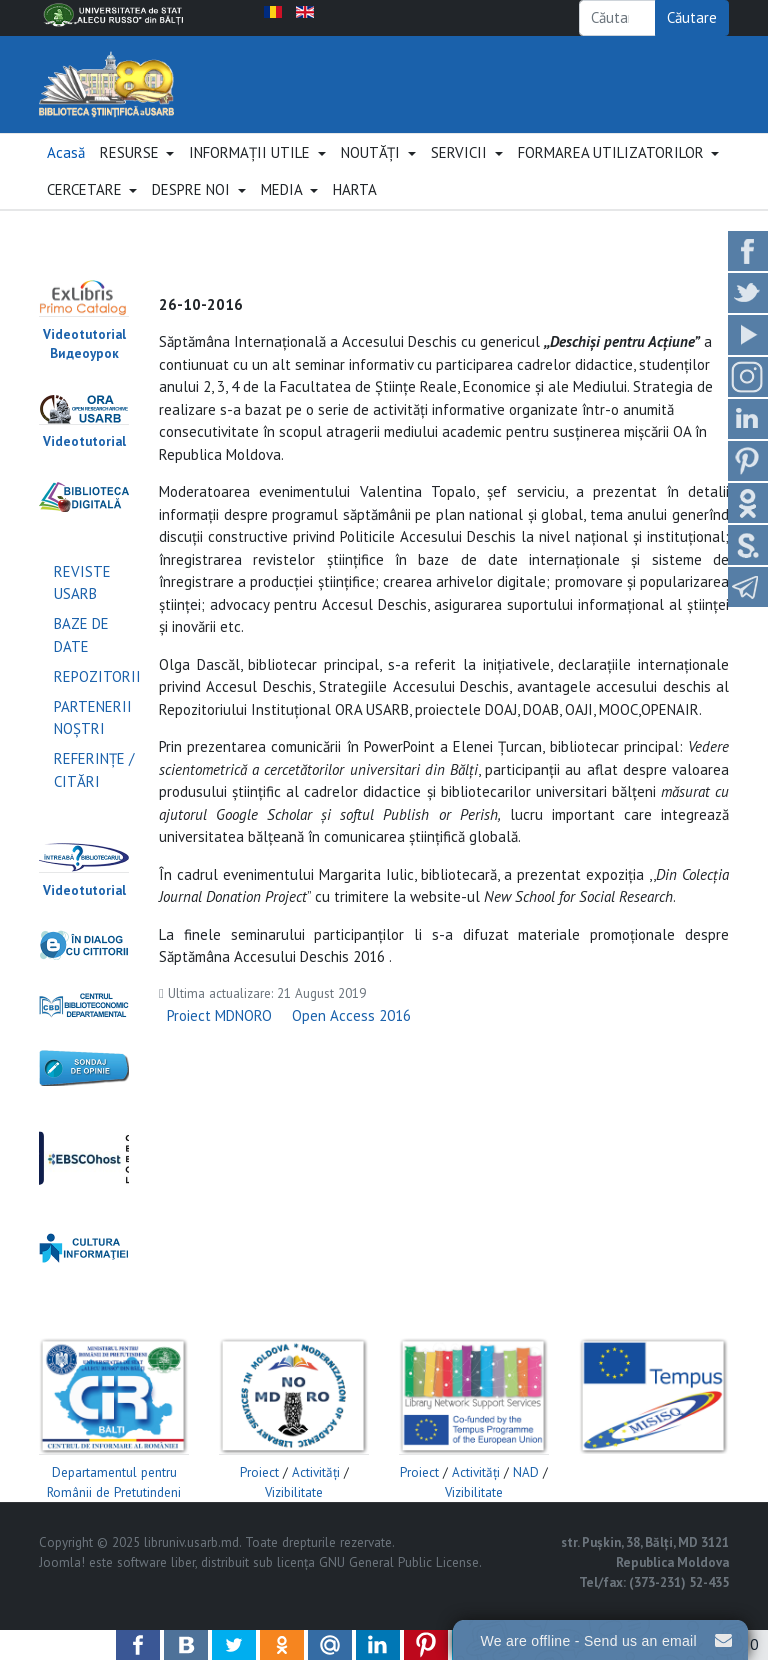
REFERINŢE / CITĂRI (94, 793)
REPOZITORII (97, 699)
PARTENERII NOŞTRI (93, 741)
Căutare (692, 17)
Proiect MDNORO (219, 1038)
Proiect (259, 1495)
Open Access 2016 (351, 1038)
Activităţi (316, 1495)
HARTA (355, 212)
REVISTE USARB (82, 606)
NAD (526, 1495)
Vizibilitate (294, 1514)
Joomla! (62, 1585)
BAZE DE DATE (81, 658)
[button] (137, 176)
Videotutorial (84, 356)
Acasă (66, 174)
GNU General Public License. (400, 1585)
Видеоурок (84, 376)
